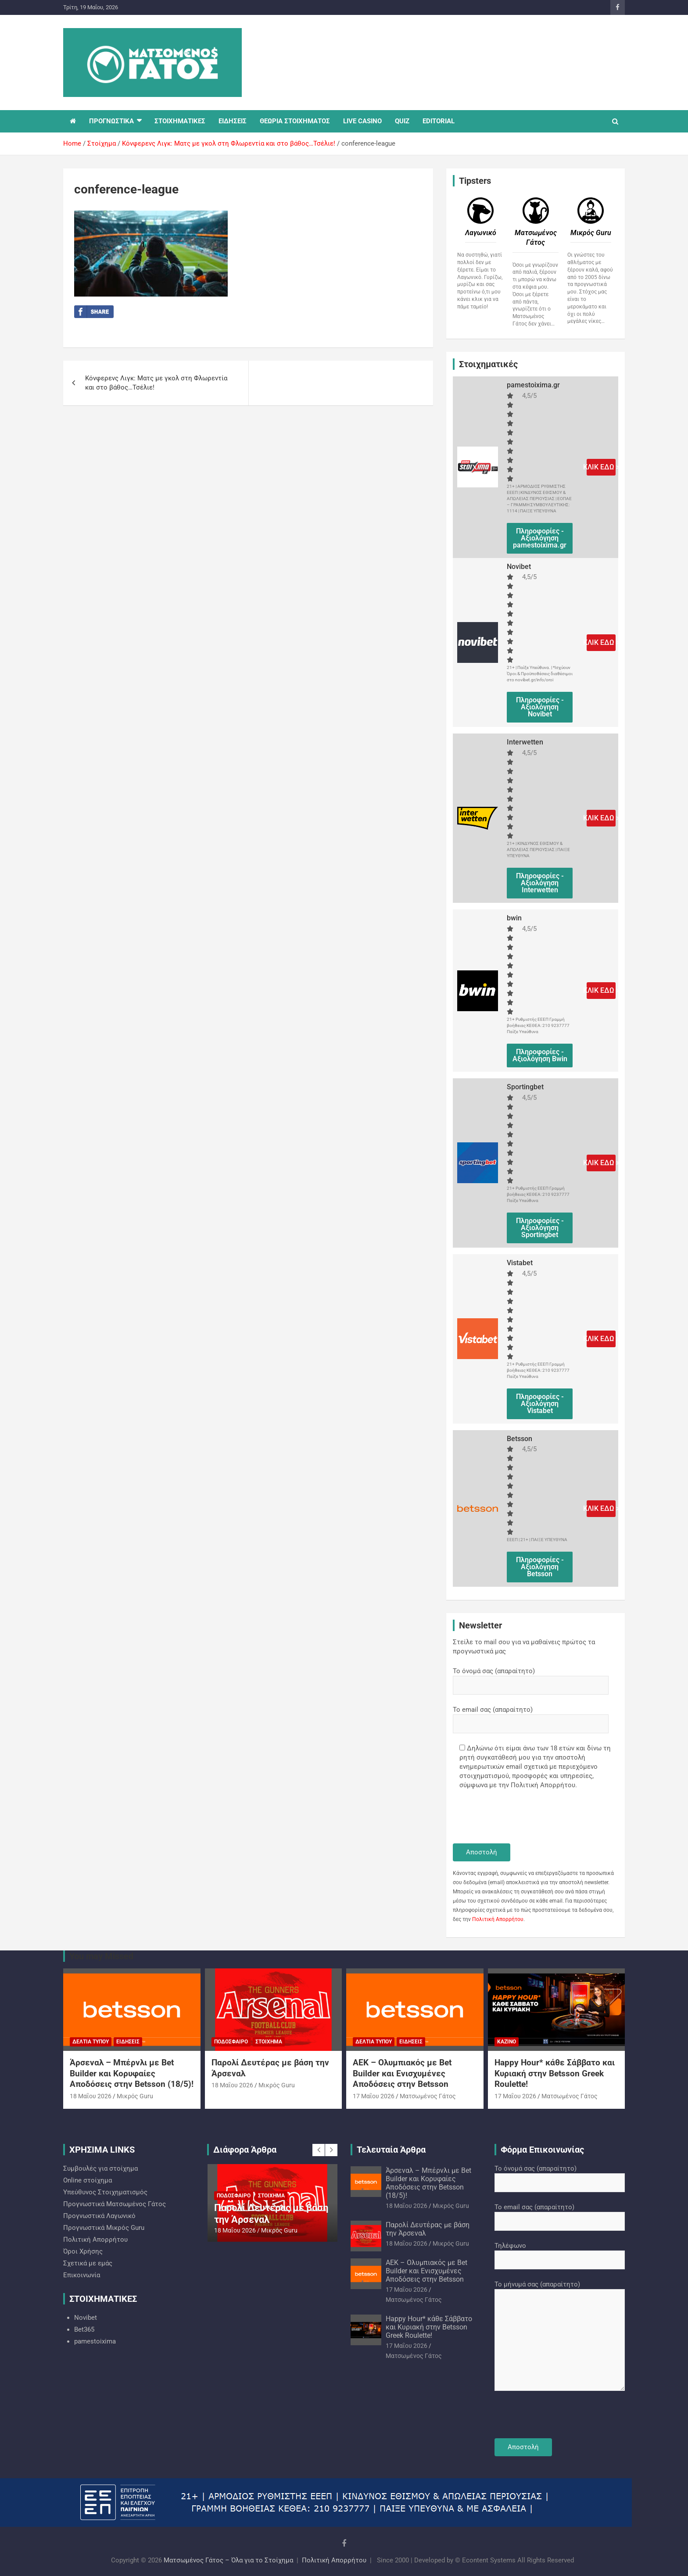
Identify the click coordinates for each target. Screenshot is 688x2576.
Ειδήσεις (128, 2042)
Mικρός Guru (135, 2096)
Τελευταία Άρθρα (391, 2149)
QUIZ (402, 121)
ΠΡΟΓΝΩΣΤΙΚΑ (111, 121)
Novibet (85, 2318)
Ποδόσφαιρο (231, 2042)
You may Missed (101, 1956)
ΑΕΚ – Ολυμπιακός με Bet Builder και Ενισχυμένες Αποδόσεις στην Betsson (402, 2073)
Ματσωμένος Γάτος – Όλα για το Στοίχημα (228, 2560)
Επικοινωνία (81, 2275)
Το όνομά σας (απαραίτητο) (531, 1678)
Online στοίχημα (87, 2180)
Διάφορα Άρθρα (244, 2149)
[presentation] (519, 1817)
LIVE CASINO (362, 121)
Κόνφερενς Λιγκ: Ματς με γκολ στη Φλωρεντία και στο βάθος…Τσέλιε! (156, 382)
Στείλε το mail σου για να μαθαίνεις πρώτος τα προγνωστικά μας (524, 1646)
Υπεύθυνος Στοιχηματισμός (105, 2192)
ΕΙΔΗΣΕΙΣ (233, 121)
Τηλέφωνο (559, 2253)
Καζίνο (506, 2042)
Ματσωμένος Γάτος (428, 2096)
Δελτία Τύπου (90, 2042)
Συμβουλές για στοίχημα (100, 2168)
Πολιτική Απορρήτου (497, 1919)
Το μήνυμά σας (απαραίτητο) (559, 2336)
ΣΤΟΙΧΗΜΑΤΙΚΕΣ (179, 121)
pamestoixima (95, 2341)
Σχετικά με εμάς (87, 2263)
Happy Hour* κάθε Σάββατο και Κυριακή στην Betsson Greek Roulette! (554, 2073)
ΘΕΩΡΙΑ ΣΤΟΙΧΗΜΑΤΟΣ (295, 121)
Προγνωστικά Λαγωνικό (99, 2216)
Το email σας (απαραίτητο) (531, 1717)
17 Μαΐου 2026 (373, 2096)
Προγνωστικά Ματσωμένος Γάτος (114, 2204)
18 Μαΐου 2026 (90, 2096)
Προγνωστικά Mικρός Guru (103, 2228)
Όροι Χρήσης (83, 2251)
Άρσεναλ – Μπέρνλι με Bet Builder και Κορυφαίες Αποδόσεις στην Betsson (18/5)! (132, 2073)
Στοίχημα (268, 2042)
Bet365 (84, 2329)
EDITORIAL (439, 121)
